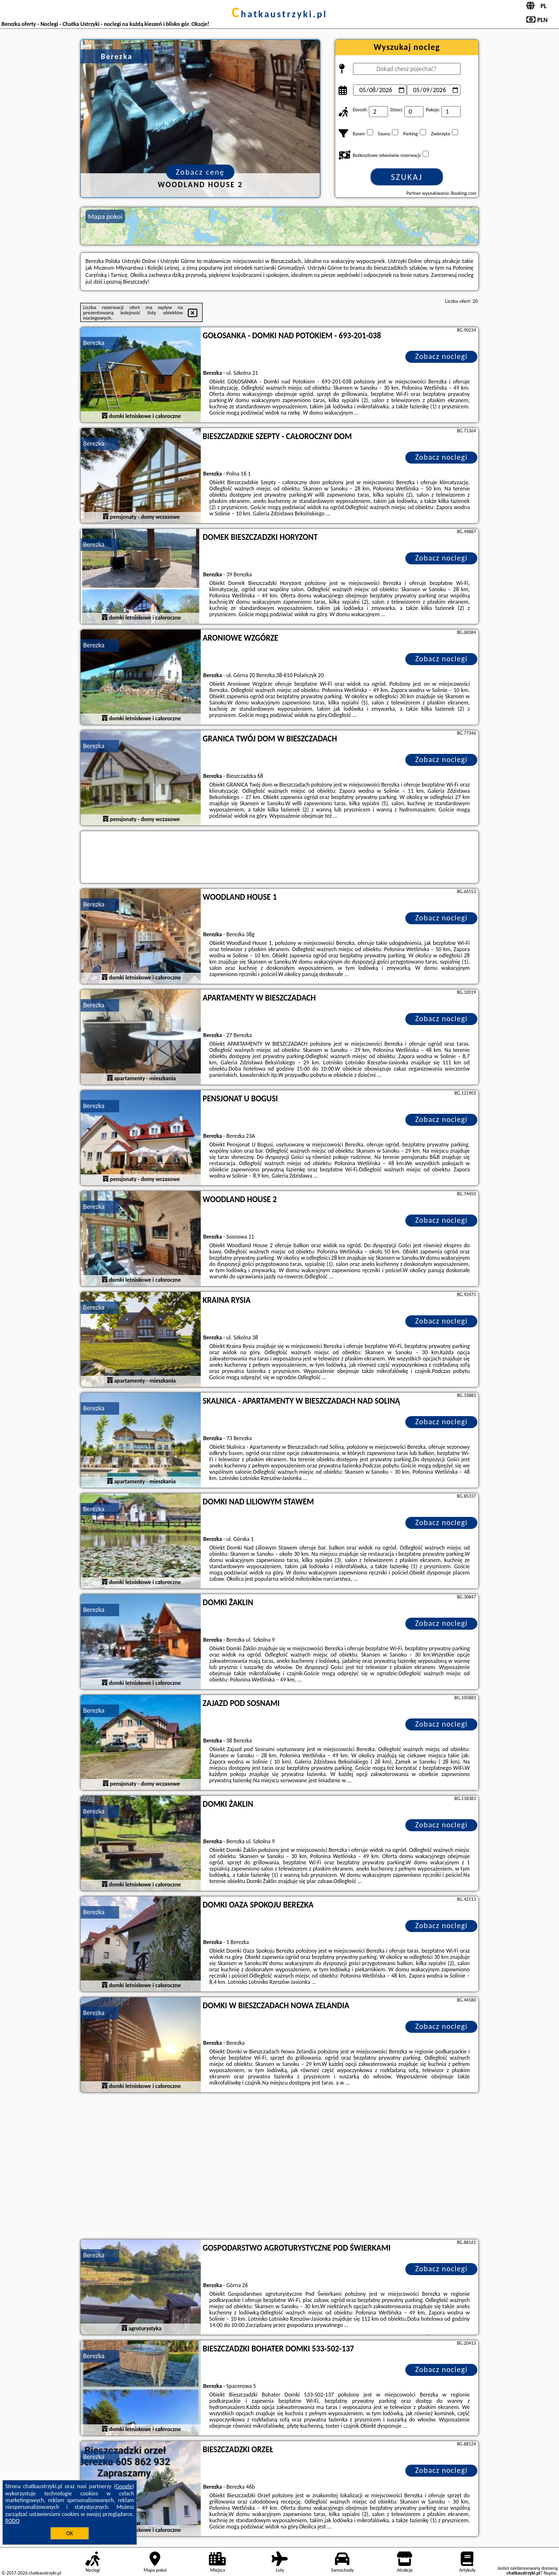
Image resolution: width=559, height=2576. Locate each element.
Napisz (550, 2573)
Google (124, 2486)
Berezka (93, 343)
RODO (12, 2520)
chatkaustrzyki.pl (280, 14)
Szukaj (407, 177)
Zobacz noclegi (441, 356)
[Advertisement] (279, 2167)
